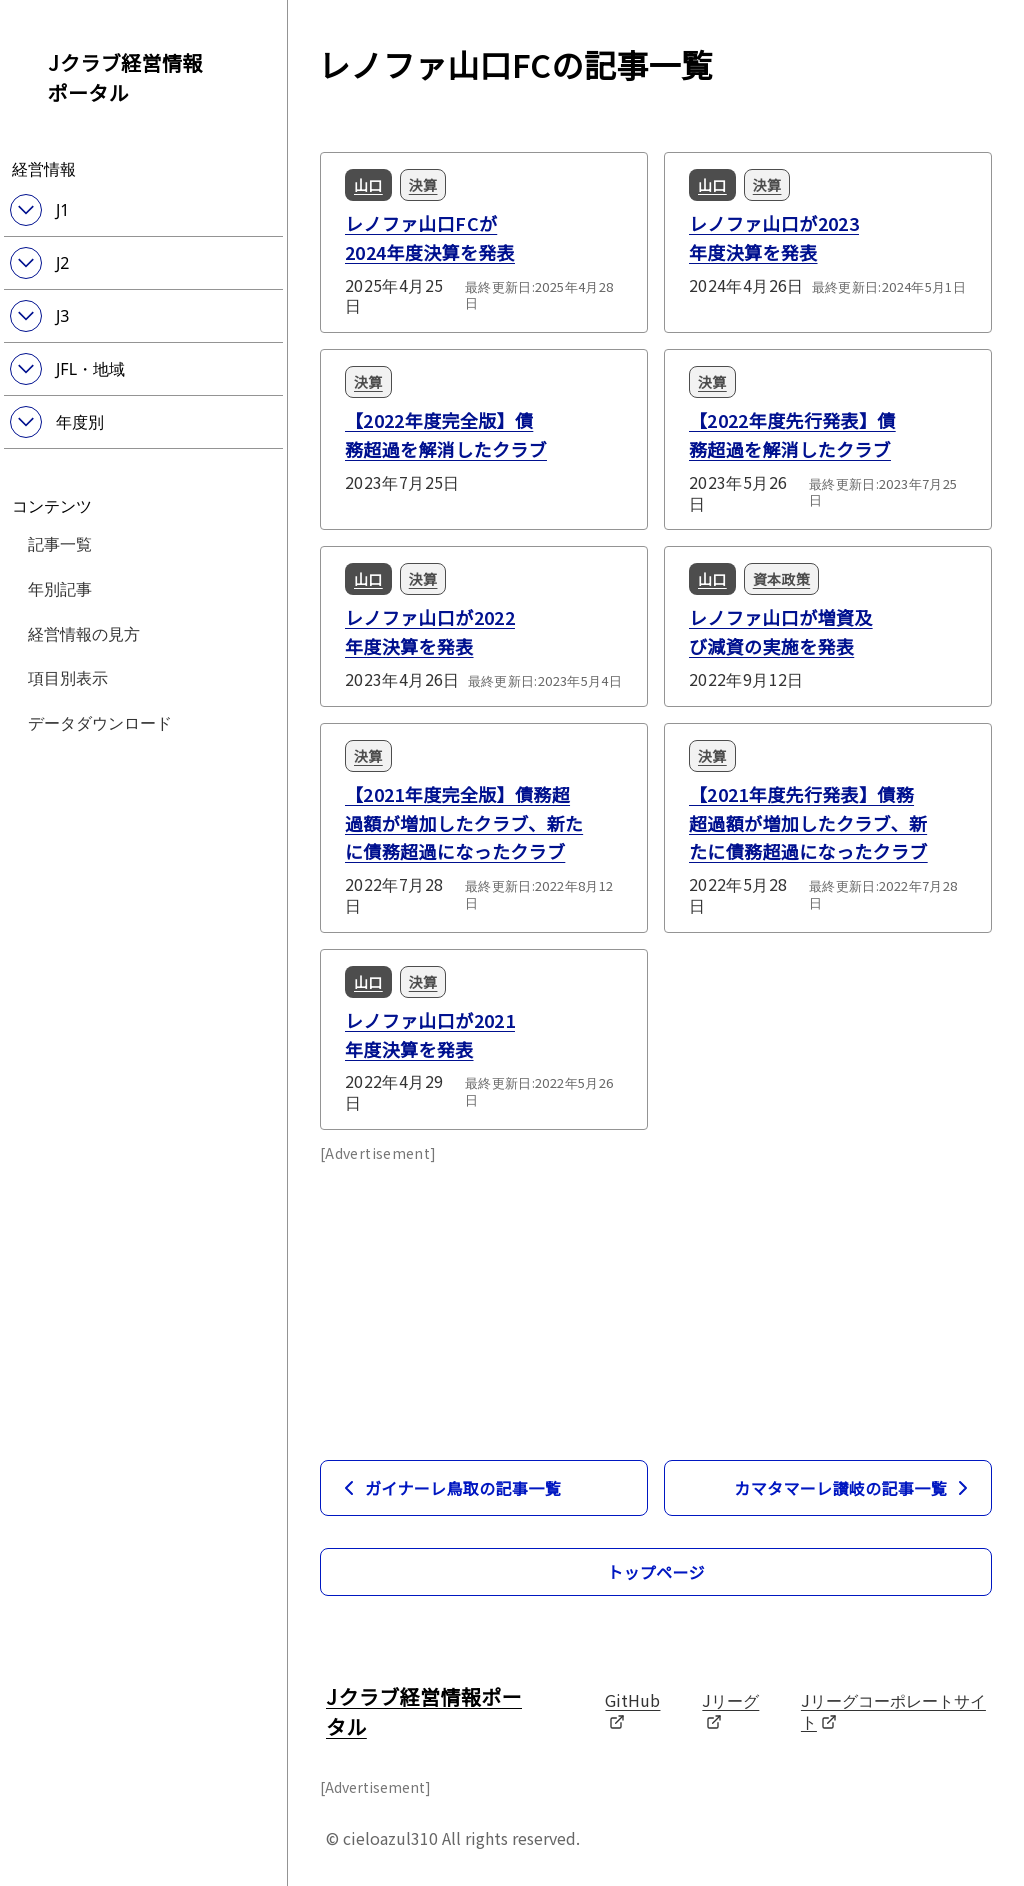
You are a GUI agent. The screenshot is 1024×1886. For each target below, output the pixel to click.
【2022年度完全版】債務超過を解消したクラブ (446, 434)
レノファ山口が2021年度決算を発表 (430, 1034)
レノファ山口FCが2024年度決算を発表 (430, 237)
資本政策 (781, 579)
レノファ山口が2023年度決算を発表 (774, 237)
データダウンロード (100, 722)
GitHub (632, 1708)
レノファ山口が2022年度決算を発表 (430, 631)
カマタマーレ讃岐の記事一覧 (854, 1488)
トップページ (656, 1572)
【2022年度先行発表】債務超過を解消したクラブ (792, 434)
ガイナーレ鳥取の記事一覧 (449, 1488)
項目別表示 (68, 677)
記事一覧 (60, 543)
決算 (423, 185)
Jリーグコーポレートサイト (893, 1710)
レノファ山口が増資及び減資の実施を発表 (781, 631)
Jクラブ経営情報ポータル (125, 77)
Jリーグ (730, 1708)
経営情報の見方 (84, 633)
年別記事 (60, 588)
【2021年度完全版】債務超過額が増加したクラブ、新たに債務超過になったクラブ (464, 823)
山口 (368, 185)
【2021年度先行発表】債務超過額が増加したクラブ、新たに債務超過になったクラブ (808, 823)
